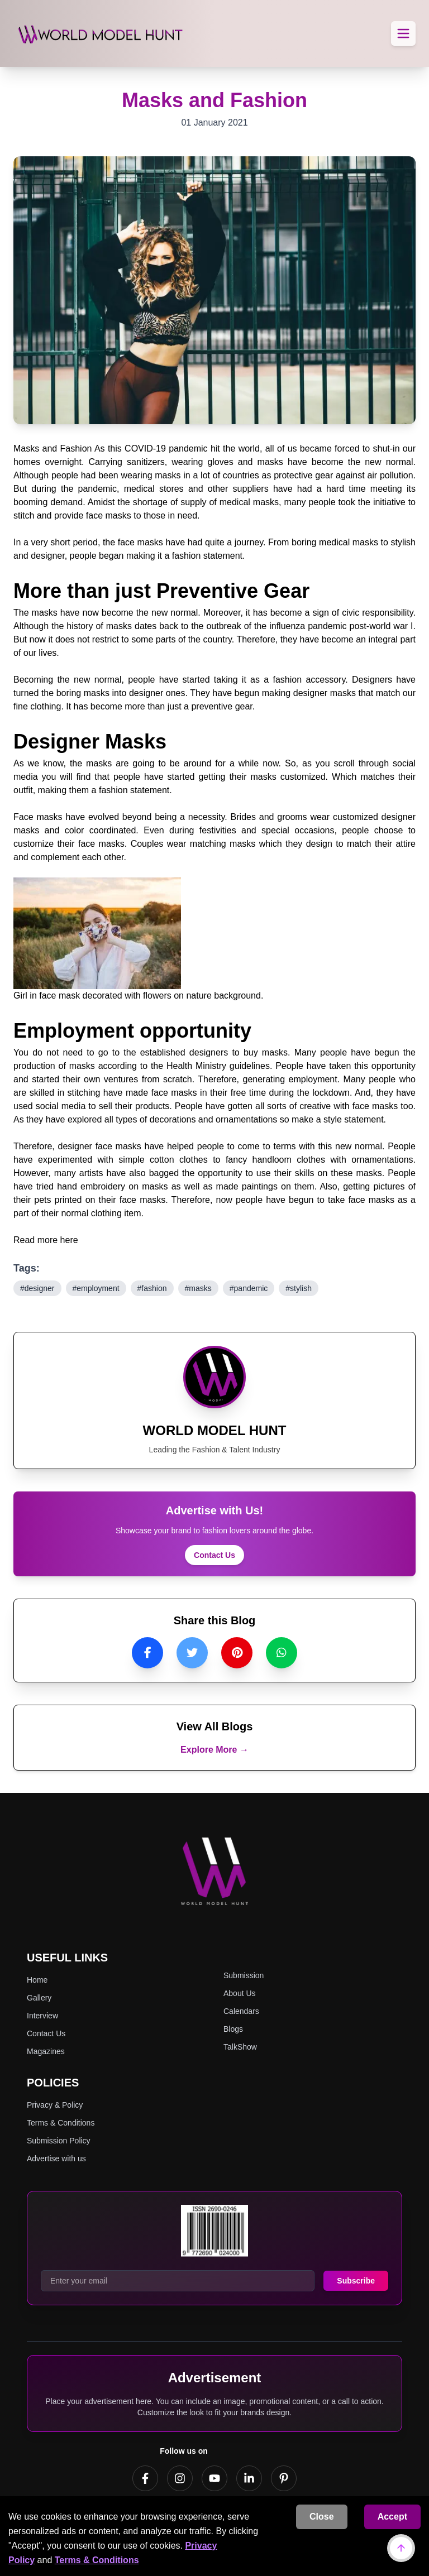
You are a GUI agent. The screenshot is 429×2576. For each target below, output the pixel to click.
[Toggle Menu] (403, 33)
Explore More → (214, 1749)
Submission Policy (58, 2140)
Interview (42, 2015)
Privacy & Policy (55, 2104)
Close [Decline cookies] (321, 2516)
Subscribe (356, 2280)
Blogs (233, 2029)
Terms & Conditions (97, 2560)
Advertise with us (56, 2158)
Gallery (39, 1997)
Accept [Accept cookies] (392, 2516)
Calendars (241, 2011)
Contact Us (214, 1555)
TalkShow (240, 2046)
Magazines (46, 2051)
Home (37, 1979)
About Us (239, 1993)
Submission (243, 1975)
